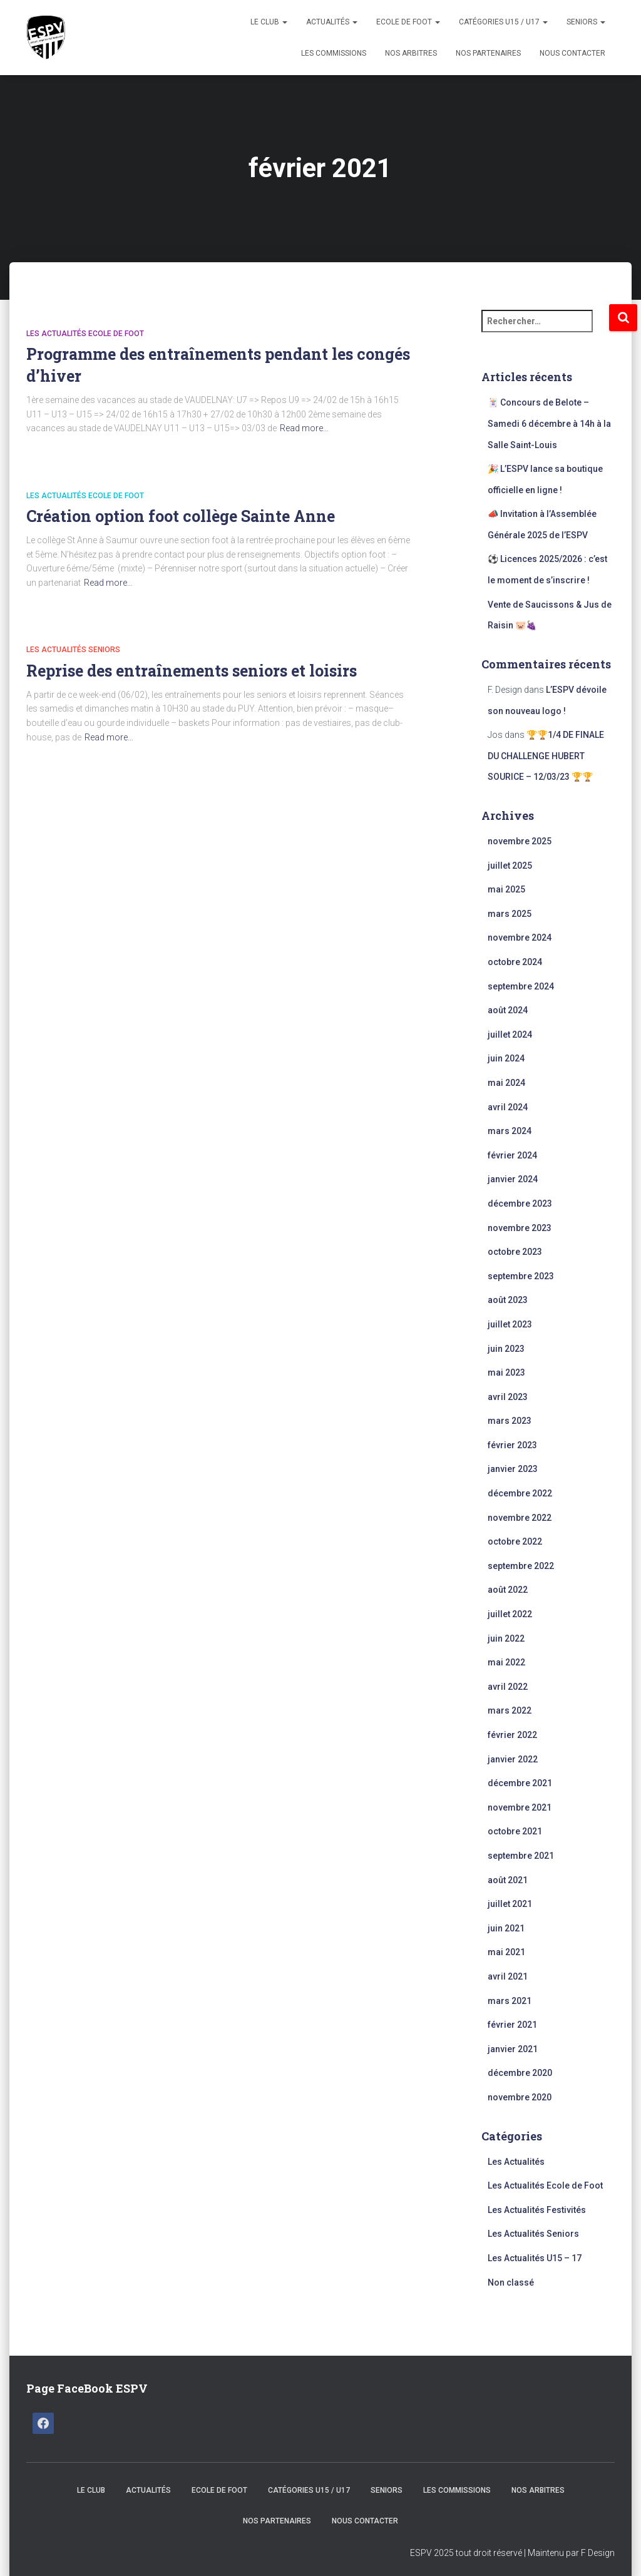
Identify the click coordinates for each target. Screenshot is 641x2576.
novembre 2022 (519, 1518)
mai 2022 (506, 1662)
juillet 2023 (510, 1324)
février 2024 (512, 1155)
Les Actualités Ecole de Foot (85, 333)
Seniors (586, 22)
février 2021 (512, 2025)
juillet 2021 (510, 1904)
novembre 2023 (519, 1228)
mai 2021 (506, 1952)
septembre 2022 (521, 1566)
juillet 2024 (510, 1035)
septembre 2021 (521, 1856)
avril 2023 (508, 1397)
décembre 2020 (520, 2073)
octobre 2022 (515, 1541)
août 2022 (508, 1590)
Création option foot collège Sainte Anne (180, 516)
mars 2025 (509, 914)
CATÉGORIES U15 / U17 (503, 22)
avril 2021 (508, 1976)
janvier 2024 (513, 1179)
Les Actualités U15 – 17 (535, 2258)
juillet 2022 (510, 1614)
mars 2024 (509, 1131)
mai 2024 (506, 1083)
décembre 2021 (520, 1783)
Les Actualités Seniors (73, 649)
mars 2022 (509, 1710)
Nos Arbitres (411, 53)
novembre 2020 (519, 2097)
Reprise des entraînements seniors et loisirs (191, 670)
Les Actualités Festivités (537, 2210)
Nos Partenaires (488, 53)
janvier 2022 (513, 1759)
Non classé (511, 2282)
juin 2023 (506, 1349)
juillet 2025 (510, 866)
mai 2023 (506, 1372)
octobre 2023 (515, 1252)
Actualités (331, 22)
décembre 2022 (520, 1493)
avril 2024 (508, 1107)
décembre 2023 (520, 1204)
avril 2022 (508, 1687)
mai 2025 (506, 889)
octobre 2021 (515, 1831)
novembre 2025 (519, 841)
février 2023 (512, 1445)
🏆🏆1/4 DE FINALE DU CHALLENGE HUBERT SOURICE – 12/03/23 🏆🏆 (546, 756)
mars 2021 (509, 2001)
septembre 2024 (521, 986)
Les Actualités (516, 2162)
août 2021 (508, 1880)
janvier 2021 (513, 2049)
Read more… (304, 428)
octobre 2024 (515, 962)
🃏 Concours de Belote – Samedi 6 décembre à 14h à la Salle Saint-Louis (549, 423)
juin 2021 (506, 1928)
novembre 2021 (519, 1807)
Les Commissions (333, 53)
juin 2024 (506, 1058)
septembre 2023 (521, 1276)
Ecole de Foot (408, 22)
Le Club (268, 22)
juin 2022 (506, 1638)
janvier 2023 (513, 1469)
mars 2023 (509, 1421)
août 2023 (508, 1300)
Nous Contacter (572, 53)
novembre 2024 (519, 938)
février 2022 (512, 1735)
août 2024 (508, 1010)
